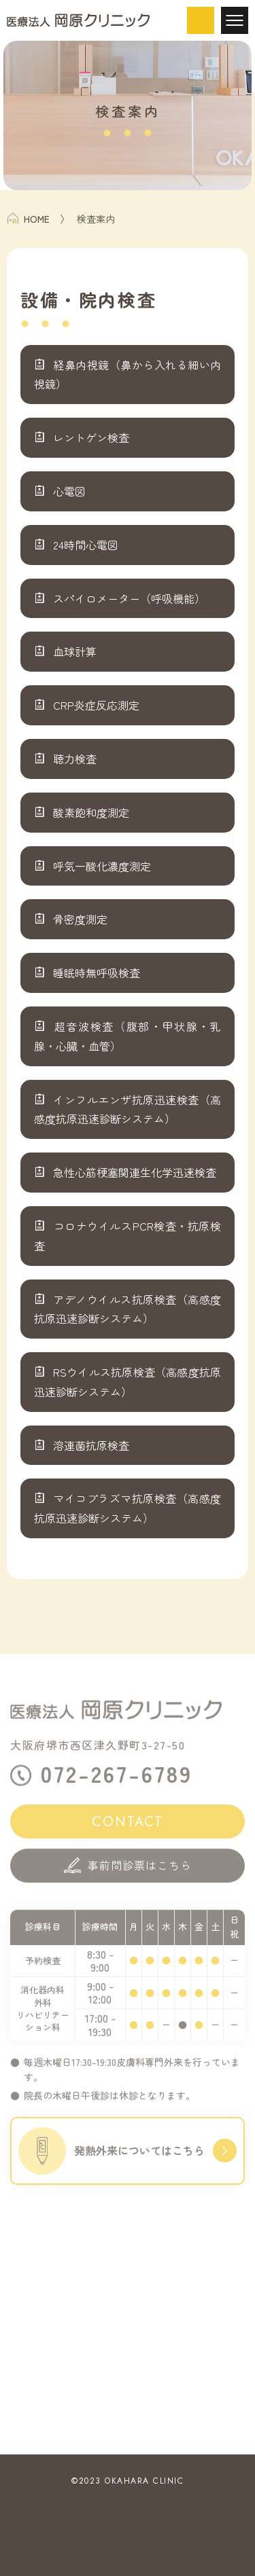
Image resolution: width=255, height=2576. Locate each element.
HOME (28, 218)
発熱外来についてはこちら (127, 2159)
